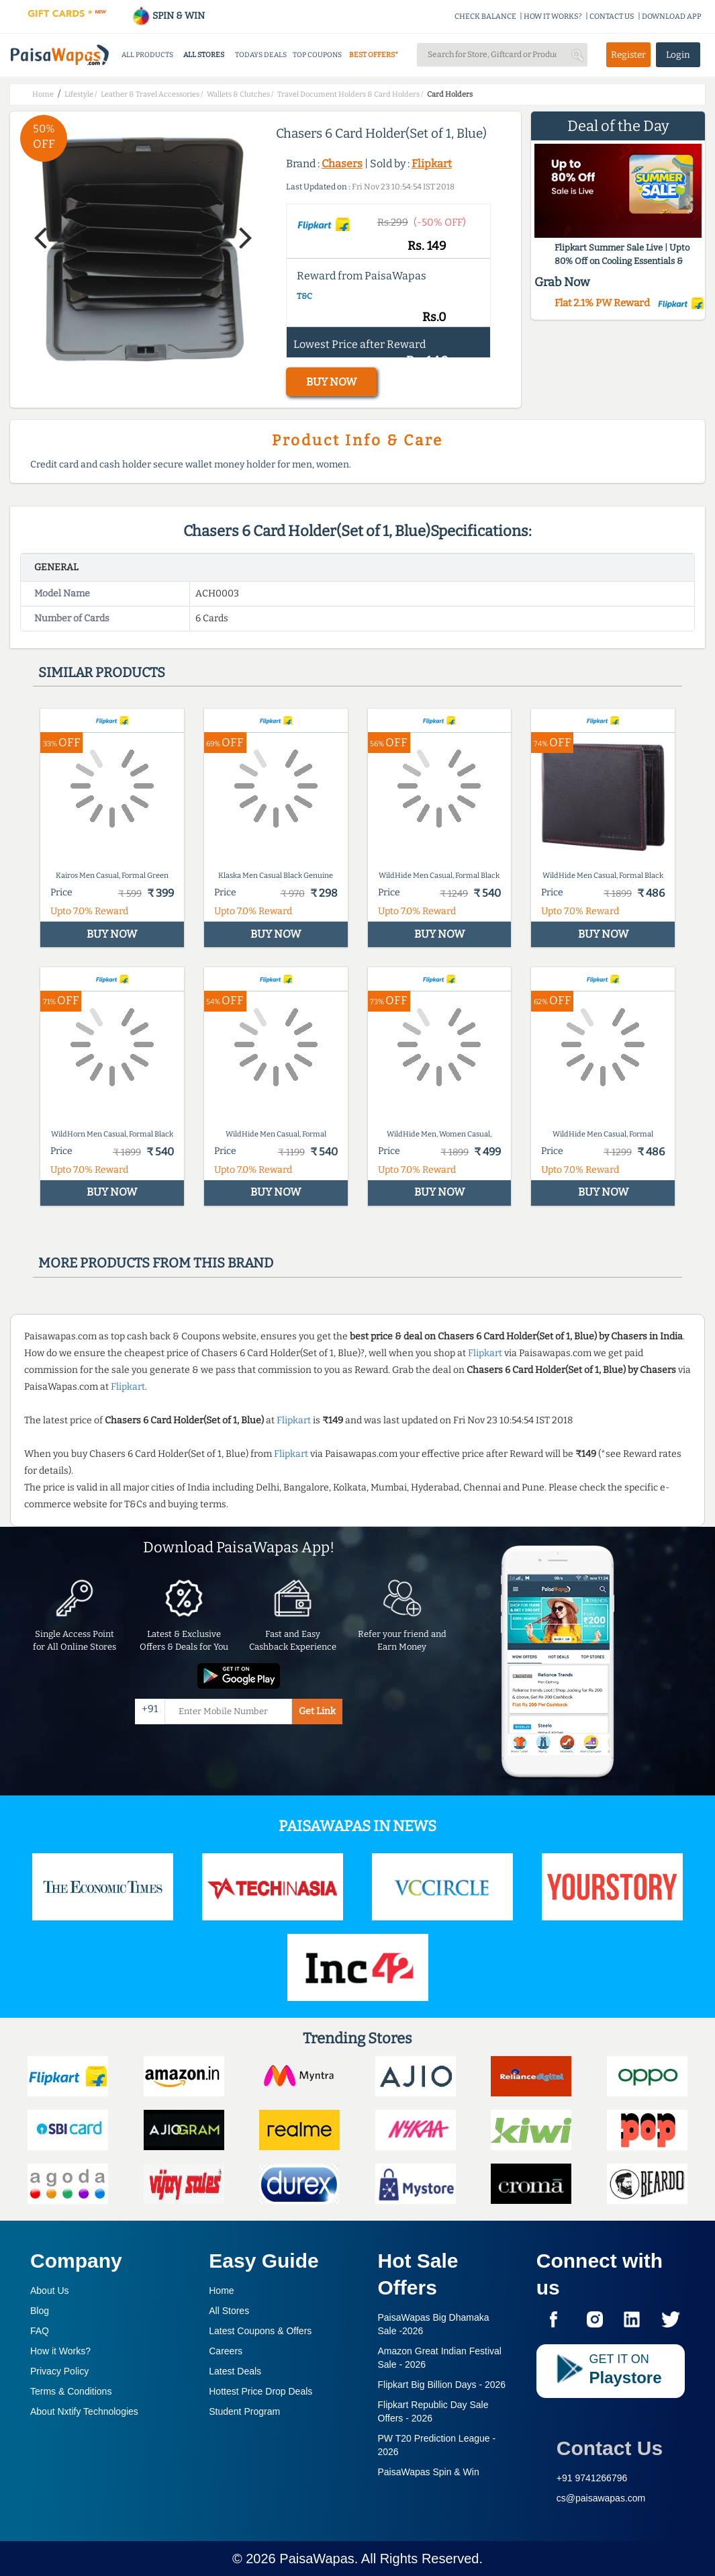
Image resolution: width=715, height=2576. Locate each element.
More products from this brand (155, 1263)
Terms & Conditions (70, 2391)
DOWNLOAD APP (672, 16)
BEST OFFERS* (373, 54)
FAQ (39, 2330)
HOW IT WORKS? (553, 16)
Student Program (244, 2411)
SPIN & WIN (168, 15)
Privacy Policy (59, 2371)
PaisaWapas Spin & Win (428, 2472)
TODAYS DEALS (261, 54)
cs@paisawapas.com (601, 2498)
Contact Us (610, 2448)
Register (628, 54)
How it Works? (60, 2351)
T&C (304, 296)
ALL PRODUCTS (147, 54)
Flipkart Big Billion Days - (442, 2384)
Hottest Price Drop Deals (260, 2391)
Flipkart (432, 163)
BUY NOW (331, 381)
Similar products (101, 672)
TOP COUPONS (317, 54)
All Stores (229, 2310)
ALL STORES (203, 54)
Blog (39, 2310)
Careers (225, 2351)
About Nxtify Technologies (84, 2411)
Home (221, 2290)
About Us (49, 2290)
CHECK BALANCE (485, 16)
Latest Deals (235, 2371)
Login (678, 54)
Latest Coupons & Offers (260, 2330)
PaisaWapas (316, 2558)
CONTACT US (611, 16)
